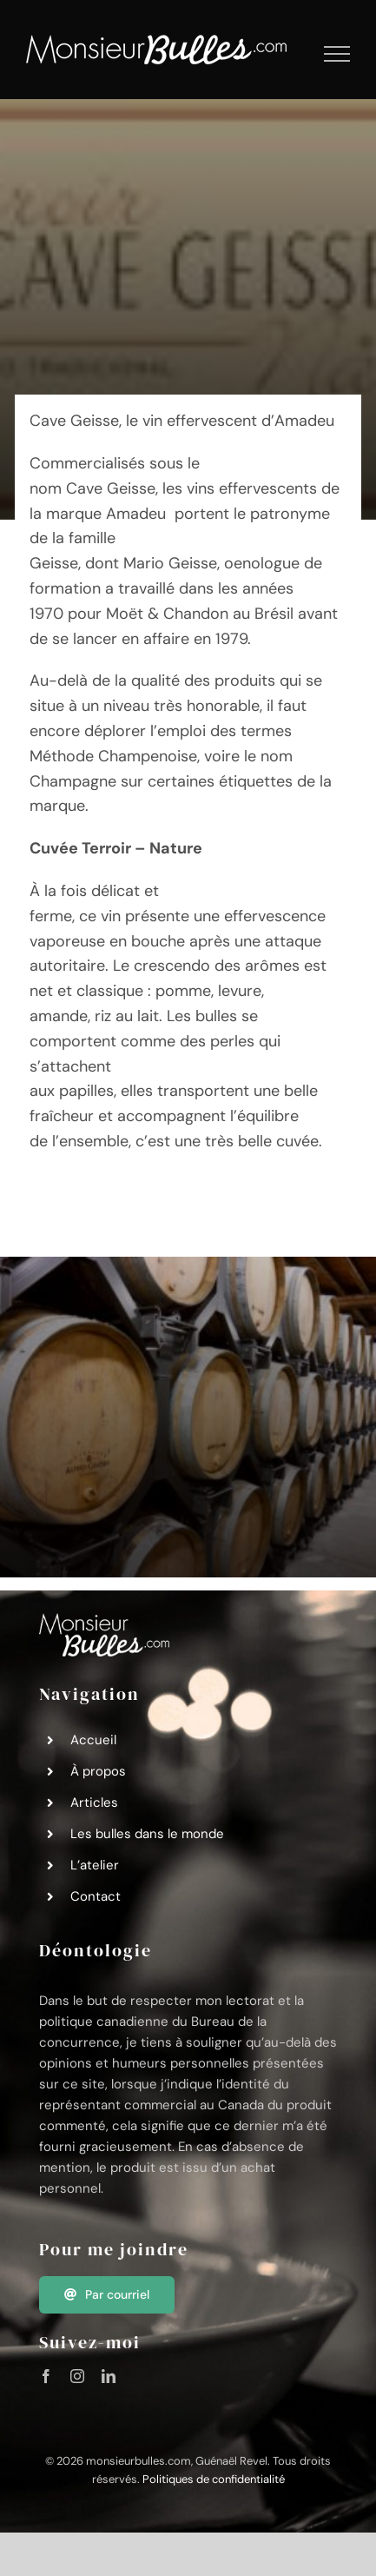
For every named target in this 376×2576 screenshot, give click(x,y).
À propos (98, 1771)
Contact (95, 1896)
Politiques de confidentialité (213, 2479)
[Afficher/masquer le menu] (337, 54)
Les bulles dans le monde (147, 1833)
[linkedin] (108, 2376)
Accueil (93, 1740)
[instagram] (77, 2376)
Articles (94, 1802)
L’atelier (94, 1865)
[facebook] (46, 2376)
